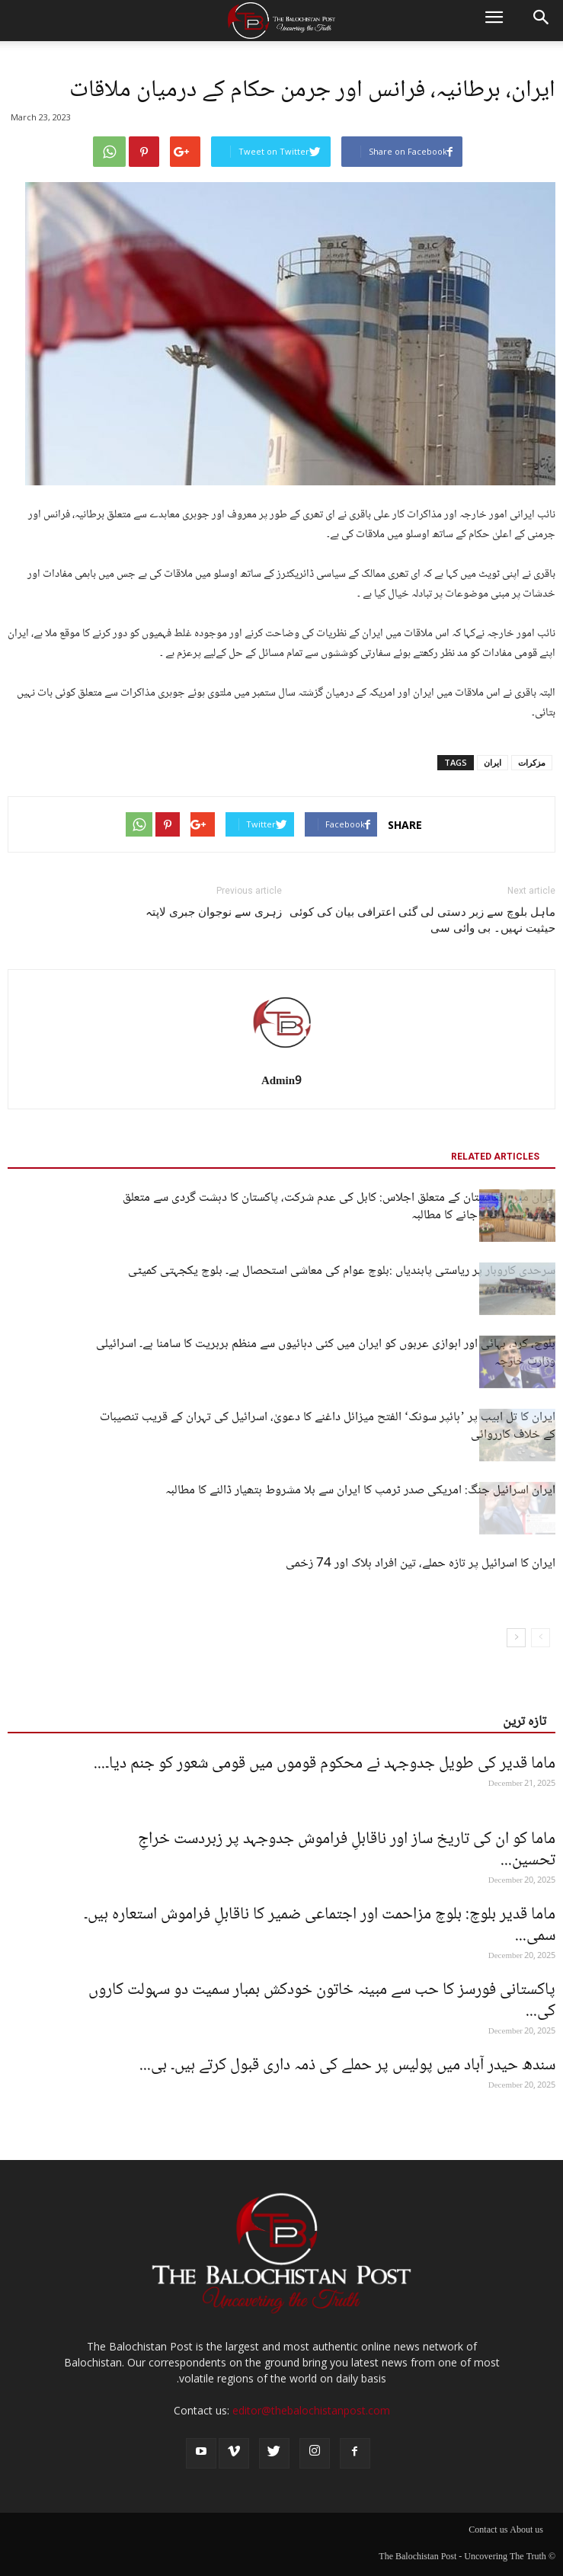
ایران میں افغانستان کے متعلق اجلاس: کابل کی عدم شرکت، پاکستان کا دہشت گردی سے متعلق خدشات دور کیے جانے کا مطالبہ (339, 1207)
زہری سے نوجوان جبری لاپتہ (214, 912)
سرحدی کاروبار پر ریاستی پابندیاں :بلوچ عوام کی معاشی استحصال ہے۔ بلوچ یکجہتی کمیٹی (341, 1271)
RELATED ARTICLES (495, 1156)
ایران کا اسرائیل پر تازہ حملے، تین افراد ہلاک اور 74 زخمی (420, 1564)
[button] (541, 20)
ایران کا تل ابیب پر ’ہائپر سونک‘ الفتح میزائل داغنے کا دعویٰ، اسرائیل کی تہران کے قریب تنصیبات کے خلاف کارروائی (327, 1426)
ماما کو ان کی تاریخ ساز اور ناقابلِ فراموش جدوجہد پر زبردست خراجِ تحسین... (346, 1850)
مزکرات (531, 762)
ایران (492, 762)
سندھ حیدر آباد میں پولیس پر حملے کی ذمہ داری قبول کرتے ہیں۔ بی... (347, 2065)
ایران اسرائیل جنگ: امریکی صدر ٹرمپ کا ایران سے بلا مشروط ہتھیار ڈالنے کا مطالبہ (360, 1491)
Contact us (488, 2531)
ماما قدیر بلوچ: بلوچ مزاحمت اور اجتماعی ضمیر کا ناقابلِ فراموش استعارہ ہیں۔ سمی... (319, 1925)
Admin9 (281, 1082)
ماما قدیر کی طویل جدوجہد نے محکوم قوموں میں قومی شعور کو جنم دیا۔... (324, 1763)
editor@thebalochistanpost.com (311, 2410)
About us (526, 2531)
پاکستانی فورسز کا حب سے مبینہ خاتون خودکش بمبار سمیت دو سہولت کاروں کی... (321, 2001)
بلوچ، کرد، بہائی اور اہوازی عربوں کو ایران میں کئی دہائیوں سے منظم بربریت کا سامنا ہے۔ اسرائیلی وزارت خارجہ (325, 1353)
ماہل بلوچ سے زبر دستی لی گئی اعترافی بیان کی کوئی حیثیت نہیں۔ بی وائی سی (422, 920)
